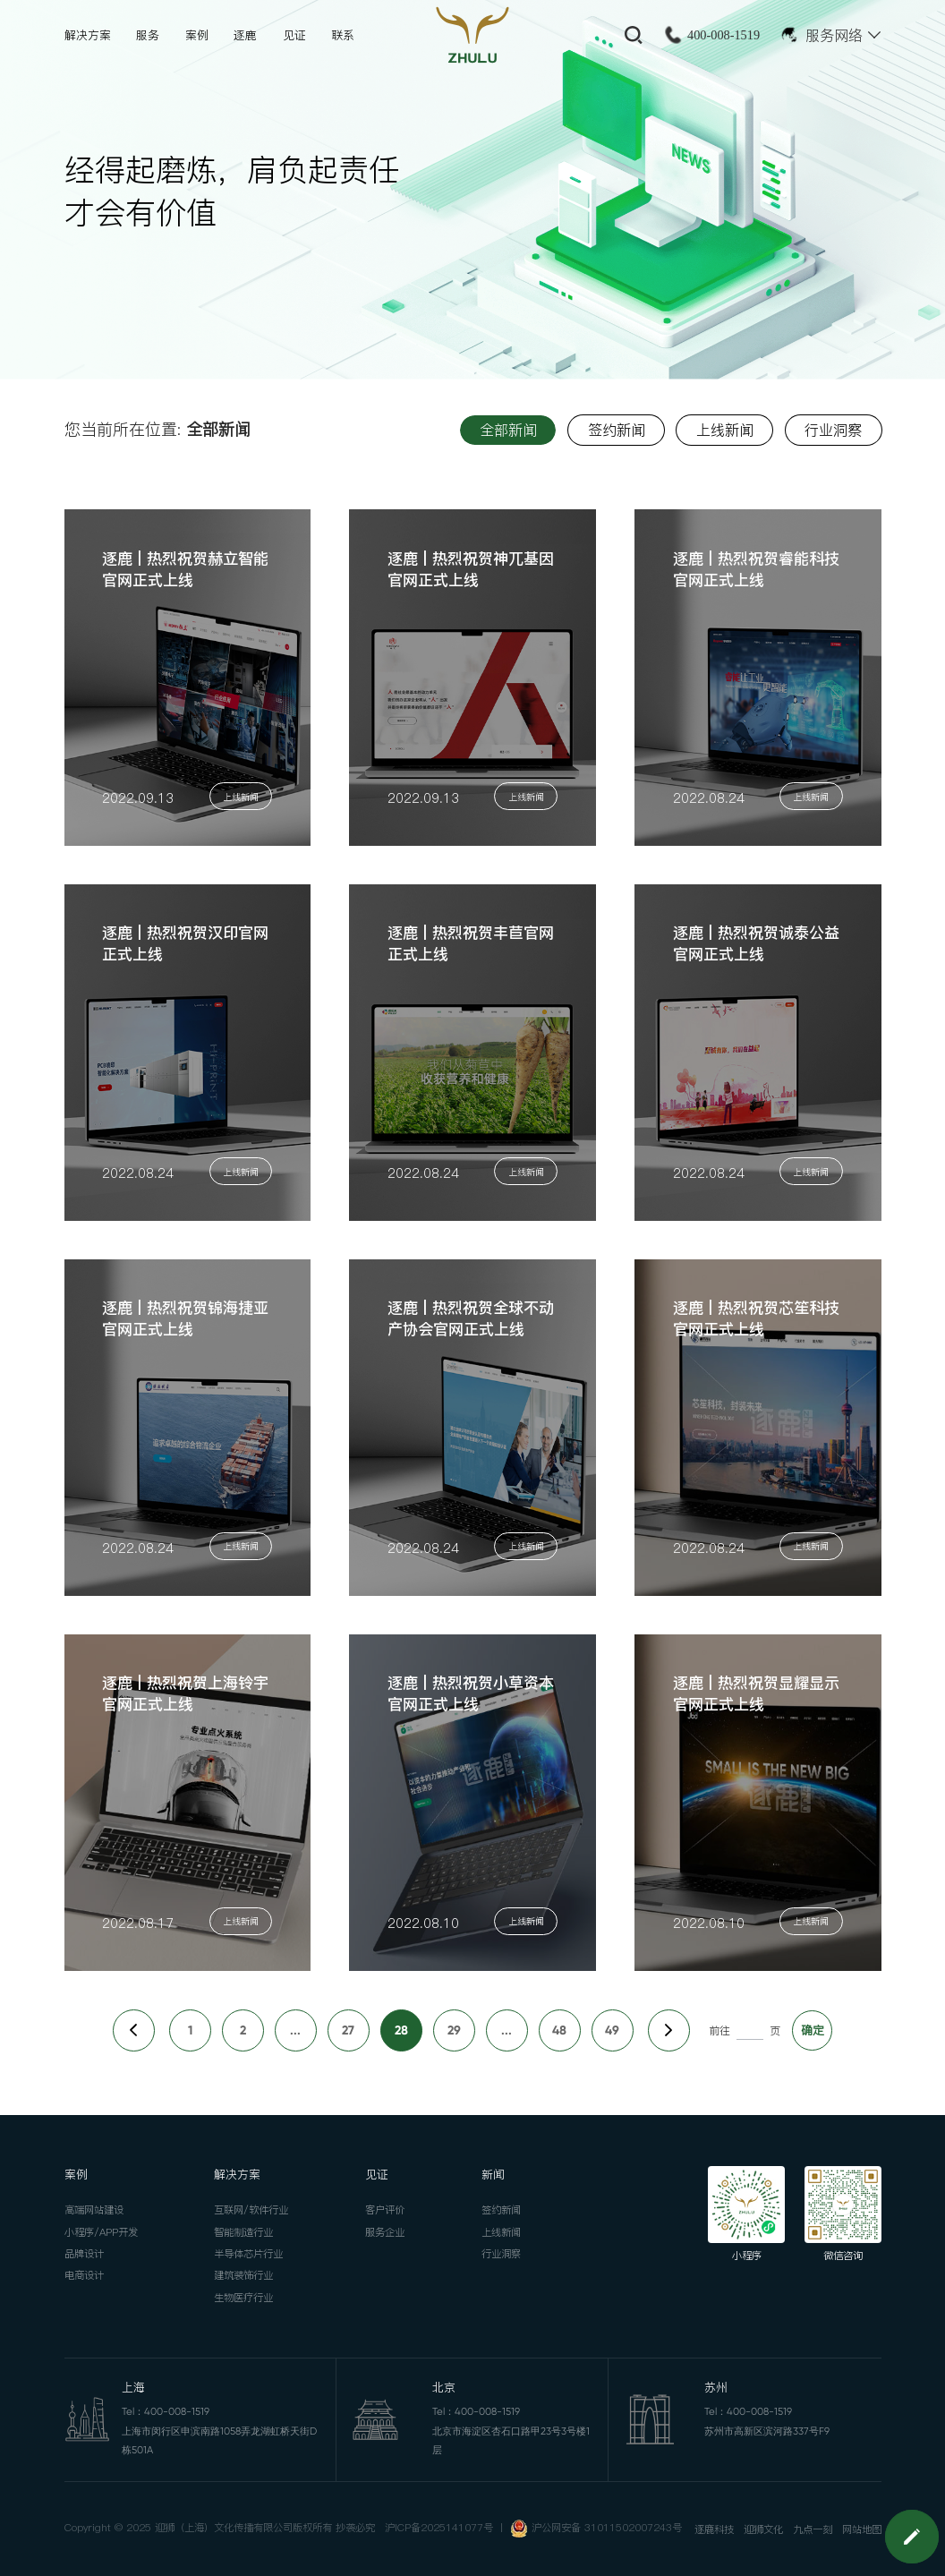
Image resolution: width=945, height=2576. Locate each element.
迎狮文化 (763, 2529)
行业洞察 (501, 2254)
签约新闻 (501, 2210)
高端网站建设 (93, 2210)
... (295, 2030)
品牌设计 (84, 2254)
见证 (294, 35)
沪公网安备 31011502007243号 (607, 2528)
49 (612, 2030)
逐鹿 (245, 35)
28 (401, 2030)
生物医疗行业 (243, 2297)
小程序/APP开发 (101, 2232)
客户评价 (384, 2210)
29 (454, 2030)
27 (348, 2030)
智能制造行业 (243, 2232)
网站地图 (861, 2529)
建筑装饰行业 (243, 2275)
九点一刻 (812, 2529)
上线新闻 (501, 2232)
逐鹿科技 (714, 2529)
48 (559, 2030)
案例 (197, 35)
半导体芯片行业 (248, 2254)
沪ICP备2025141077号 (439, 2528)
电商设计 (84, 2275)
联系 (342, 35)
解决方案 (87, 35)
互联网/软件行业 (251, 2210)
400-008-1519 (723, 35)
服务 (147, 35)
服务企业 (384, 2232)
